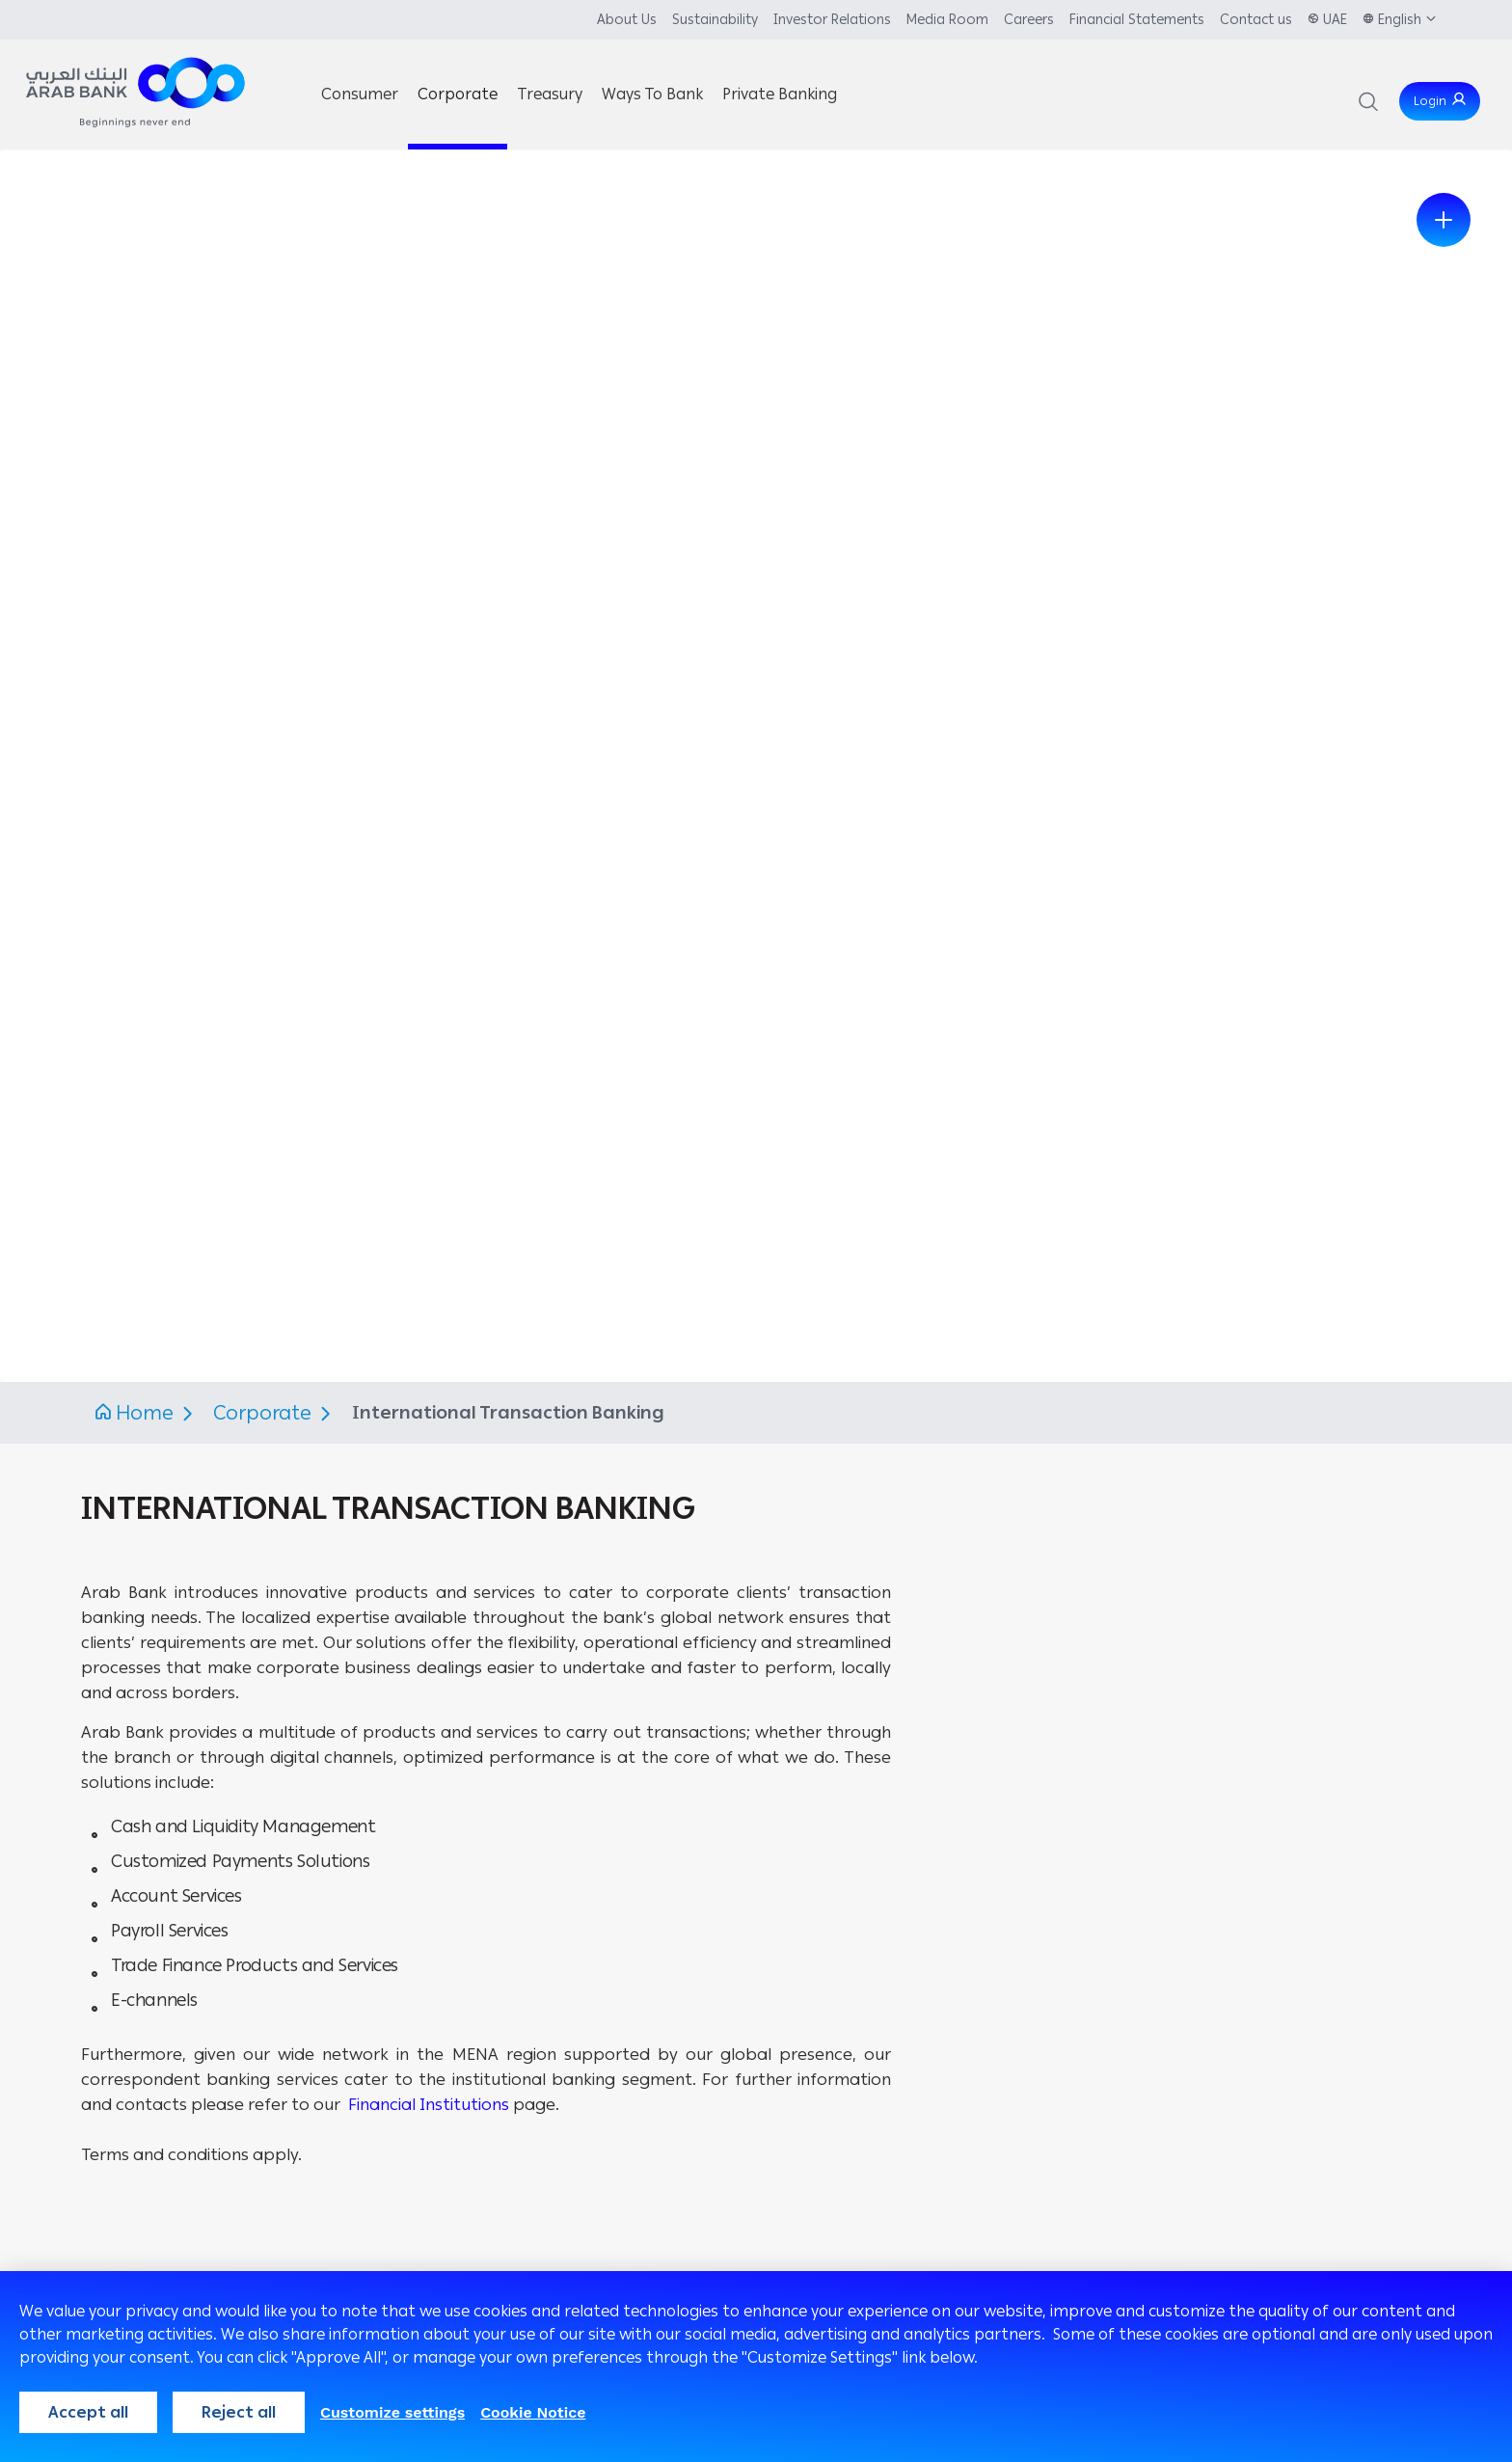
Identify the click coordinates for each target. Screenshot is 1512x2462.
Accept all (88, 2412)
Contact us (1256, 20)
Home (144, 1412)
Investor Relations (832, 20)
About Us (627, 20)
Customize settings (392, 2412)
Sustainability (715, 20)
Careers (1029, 20)
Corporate (264, 1412)
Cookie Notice (532, 2412)
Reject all (239, 2412)
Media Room (947, 20)
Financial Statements (1136, 20)
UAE (1335, 20)
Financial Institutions (428, 2104)
